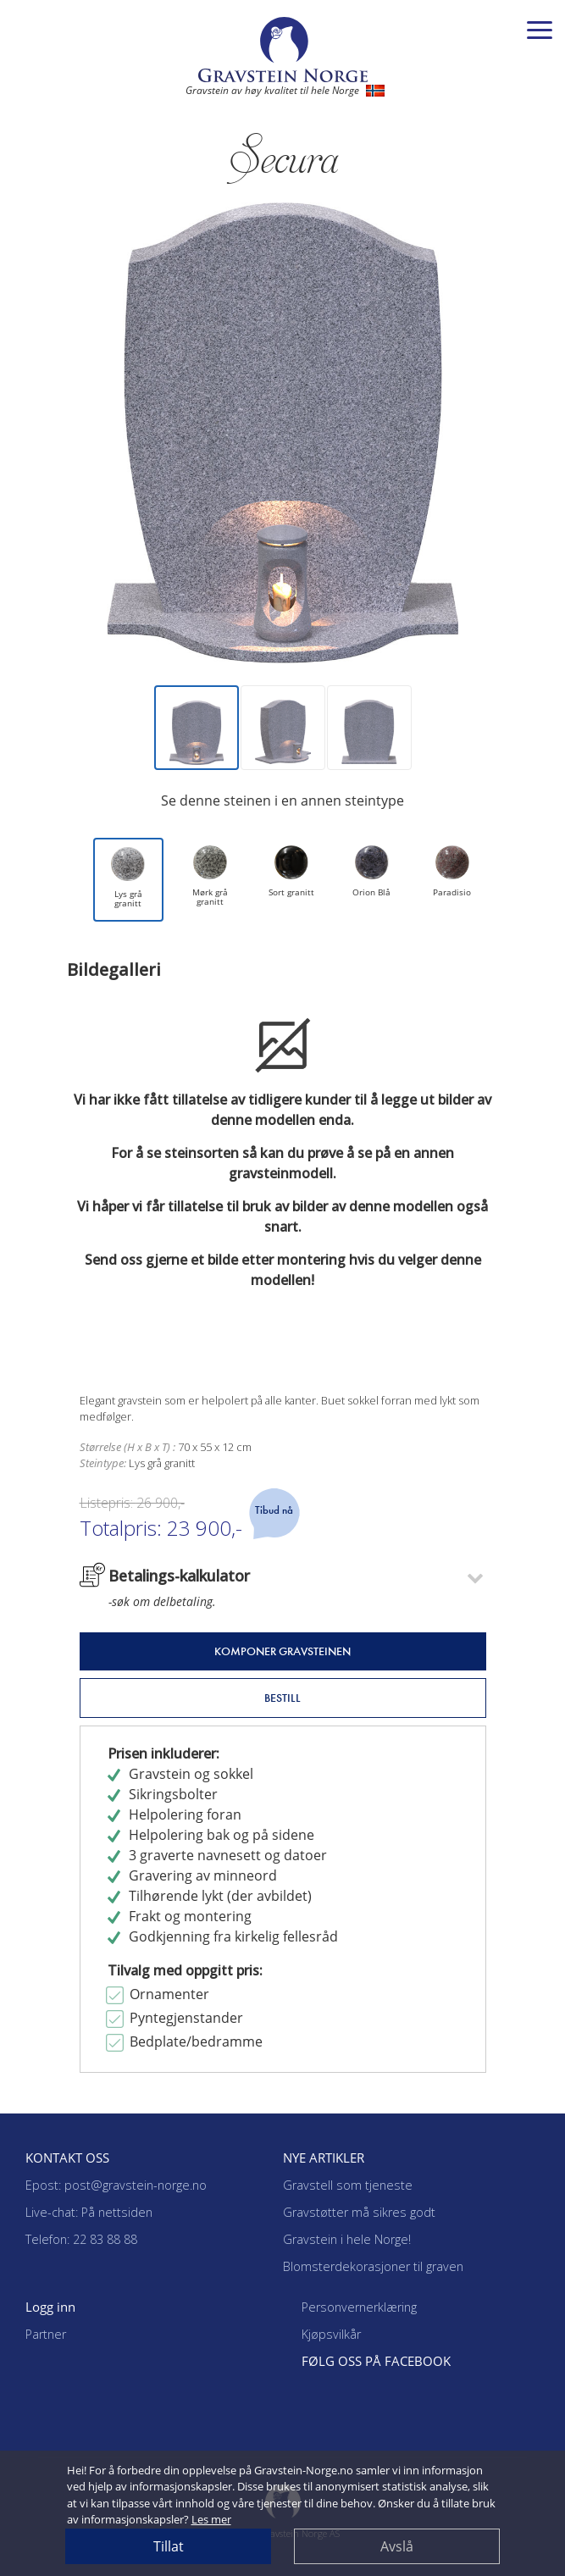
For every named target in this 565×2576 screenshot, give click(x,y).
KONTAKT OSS (67, 2157)
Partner (45, 2334)
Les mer (211, 2519)
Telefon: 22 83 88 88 (81, 2239)
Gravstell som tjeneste (348, 2185)
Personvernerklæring (359, 2307)
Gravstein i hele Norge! (347, 2239)
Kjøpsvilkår (331, 2334)
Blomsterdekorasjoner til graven (373, 2266)
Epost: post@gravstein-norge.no (116, 2185)
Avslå (396, 2546)
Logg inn (50, 2306)
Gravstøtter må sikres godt (359, 2212)
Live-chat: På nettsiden (88, 2212)
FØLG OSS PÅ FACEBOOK (376, 2360)
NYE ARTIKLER (323, 2157)
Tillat (168, 2546)
